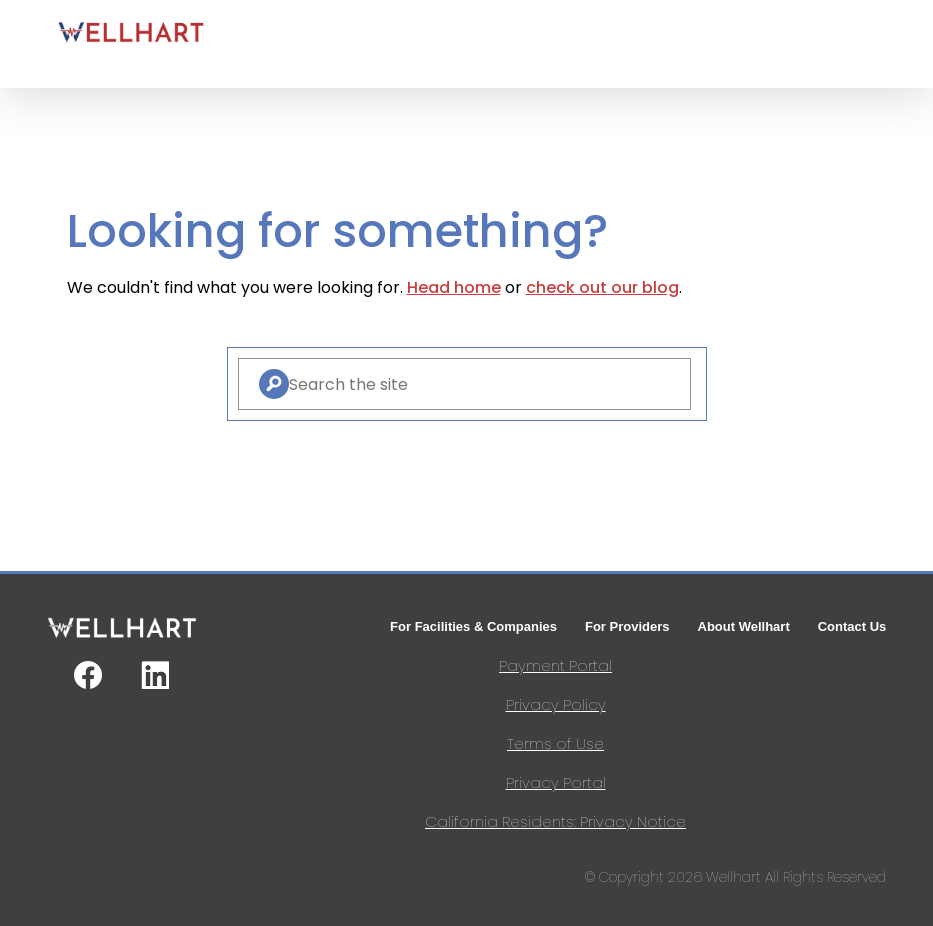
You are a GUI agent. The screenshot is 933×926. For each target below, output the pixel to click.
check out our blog (602, 287)
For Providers (627, 626)
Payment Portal (555, 665)
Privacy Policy (556, 704)
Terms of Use (555, 743)
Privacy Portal (556, 782)
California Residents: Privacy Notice (555, 821)
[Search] (274, 384)
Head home (454, 287)
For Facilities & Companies (473, 626)
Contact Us (852, 626)
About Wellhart (744, 626)
